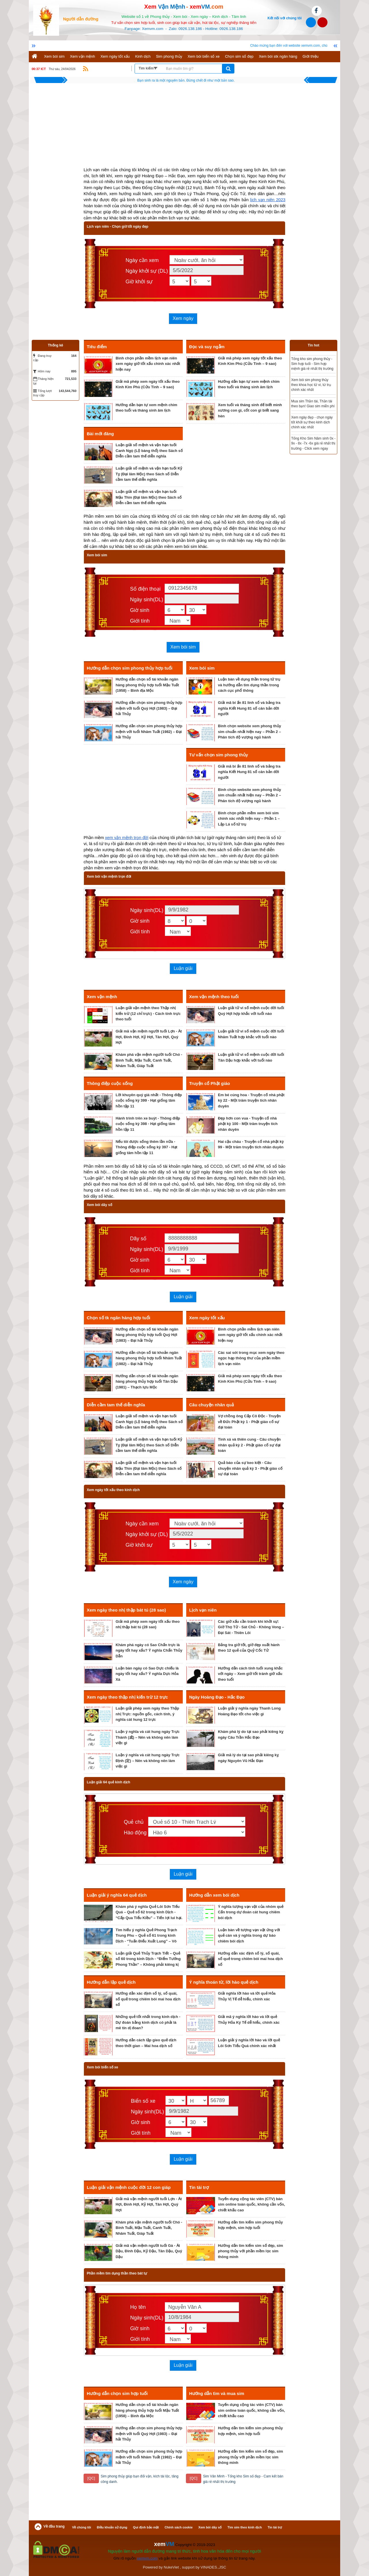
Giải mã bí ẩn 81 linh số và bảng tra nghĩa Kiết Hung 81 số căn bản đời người (249, 708)
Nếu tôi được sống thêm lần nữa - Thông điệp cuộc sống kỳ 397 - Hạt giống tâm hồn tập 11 (146, 1147)
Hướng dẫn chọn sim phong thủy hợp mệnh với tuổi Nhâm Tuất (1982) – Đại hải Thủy (149, 731)
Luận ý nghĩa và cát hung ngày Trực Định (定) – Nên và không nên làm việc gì (148, 1760)
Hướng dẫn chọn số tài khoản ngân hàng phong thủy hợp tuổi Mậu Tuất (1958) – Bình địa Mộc (147, 685)
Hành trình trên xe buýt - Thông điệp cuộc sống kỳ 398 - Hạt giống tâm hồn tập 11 (148, 1124)
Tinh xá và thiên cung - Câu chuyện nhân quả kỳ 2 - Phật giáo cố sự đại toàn (249, 1445)
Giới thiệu (311, 56)
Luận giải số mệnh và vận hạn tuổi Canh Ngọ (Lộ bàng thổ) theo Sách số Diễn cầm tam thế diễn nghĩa (149, 450)
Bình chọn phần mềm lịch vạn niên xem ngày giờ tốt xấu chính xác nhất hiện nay (148, 364)
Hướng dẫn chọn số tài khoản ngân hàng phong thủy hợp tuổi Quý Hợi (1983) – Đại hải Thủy (147, 1335)
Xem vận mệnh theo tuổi (214, 996)
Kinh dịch (143, 56)
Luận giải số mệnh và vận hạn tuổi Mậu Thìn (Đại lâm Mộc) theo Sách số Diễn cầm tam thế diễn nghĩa (149, 497)
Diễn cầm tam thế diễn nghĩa (116, 1404)
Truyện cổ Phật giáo (209, 1083)
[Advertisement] (184, 126)
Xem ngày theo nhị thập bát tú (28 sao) (126, 1610)
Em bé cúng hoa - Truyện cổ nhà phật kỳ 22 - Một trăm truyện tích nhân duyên (251, 1100)
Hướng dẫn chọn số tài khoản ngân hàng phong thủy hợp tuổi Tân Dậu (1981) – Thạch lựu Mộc (147, 1381)
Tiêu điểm (97, 346)
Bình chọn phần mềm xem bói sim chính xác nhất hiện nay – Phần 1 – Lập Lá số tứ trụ (249, 818)
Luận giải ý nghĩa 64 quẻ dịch (117, 1895)
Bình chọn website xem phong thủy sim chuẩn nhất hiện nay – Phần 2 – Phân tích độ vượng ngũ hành (249, 731)
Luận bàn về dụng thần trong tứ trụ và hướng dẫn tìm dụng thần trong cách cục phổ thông (249, 685)
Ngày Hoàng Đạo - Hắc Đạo (216, 1697)
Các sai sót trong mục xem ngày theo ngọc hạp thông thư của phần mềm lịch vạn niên (251, 1358)
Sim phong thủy (169, 56)
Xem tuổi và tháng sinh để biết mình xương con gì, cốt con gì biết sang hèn (250, 410)
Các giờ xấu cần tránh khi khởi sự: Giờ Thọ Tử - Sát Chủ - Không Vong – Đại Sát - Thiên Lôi (251, 1627)
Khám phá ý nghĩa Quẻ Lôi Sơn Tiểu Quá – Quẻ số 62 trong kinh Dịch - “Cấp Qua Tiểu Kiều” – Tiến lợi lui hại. (149, 1912)
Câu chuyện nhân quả (211, 1404)
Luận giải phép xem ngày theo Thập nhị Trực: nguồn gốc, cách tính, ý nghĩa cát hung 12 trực (147, 1714)
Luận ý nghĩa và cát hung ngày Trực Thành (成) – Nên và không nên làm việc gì (148, 1737)
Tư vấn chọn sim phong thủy (218, 754)
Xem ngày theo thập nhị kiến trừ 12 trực (127, 1697)
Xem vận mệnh (82, 56)
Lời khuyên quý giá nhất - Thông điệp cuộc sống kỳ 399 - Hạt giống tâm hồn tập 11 (149, 1100)
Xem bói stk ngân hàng (278, 56)
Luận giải (183, 968)
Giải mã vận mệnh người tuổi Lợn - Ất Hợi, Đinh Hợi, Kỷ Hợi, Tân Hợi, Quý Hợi (149, 1037)
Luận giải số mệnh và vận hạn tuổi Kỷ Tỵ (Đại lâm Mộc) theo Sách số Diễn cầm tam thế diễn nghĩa (149, 474)
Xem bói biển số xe (204, 56)
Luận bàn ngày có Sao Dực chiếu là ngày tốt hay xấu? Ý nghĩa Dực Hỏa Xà (147, 1674)
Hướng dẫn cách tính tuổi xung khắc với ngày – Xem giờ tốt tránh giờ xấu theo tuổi (250, 1674)
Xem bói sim (54, 56)
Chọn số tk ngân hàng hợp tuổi (118, 1317)
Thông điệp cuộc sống (110, 1083)
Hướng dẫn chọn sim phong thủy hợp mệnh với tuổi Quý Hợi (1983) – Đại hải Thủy (149, 708)
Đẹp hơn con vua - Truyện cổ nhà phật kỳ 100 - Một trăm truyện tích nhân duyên (248, 1124)
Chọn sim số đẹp (239, 56)
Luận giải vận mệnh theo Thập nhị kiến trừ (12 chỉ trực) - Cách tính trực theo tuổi (148, 1013)
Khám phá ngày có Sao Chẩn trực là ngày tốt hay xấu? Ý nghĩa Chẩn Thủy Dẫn (149, 1650)
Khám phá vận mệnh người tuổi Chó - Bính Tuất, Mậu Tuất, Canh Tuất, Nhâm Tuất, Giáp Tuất (149, 1060)
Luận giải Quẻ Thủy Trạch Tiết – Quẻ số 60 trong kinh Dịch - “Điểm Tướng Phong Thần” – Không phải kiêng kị (148, 1959)
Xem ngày (183, 318)
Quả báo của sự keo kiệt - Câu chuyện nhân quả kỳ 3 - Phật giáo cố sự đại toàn (250, 1468)
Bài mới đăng (100, 433)
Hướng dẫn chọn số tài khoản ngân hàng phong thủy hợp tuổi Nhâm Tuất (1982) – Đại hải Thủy (149, 1358)
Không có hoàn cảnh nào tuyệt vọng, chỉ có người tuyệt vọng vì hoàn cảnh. (186, 80)
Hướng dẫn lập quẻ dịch (111, 1982)
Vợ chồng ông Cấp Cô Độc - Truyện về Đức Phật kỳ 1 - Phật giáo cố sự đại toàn (249, 1421)
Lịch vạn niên (202, 1610)
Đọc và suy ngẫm (207, 346)
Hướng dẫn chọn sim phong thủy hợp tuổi (129, 668)
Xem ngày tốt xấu (115, 56)
